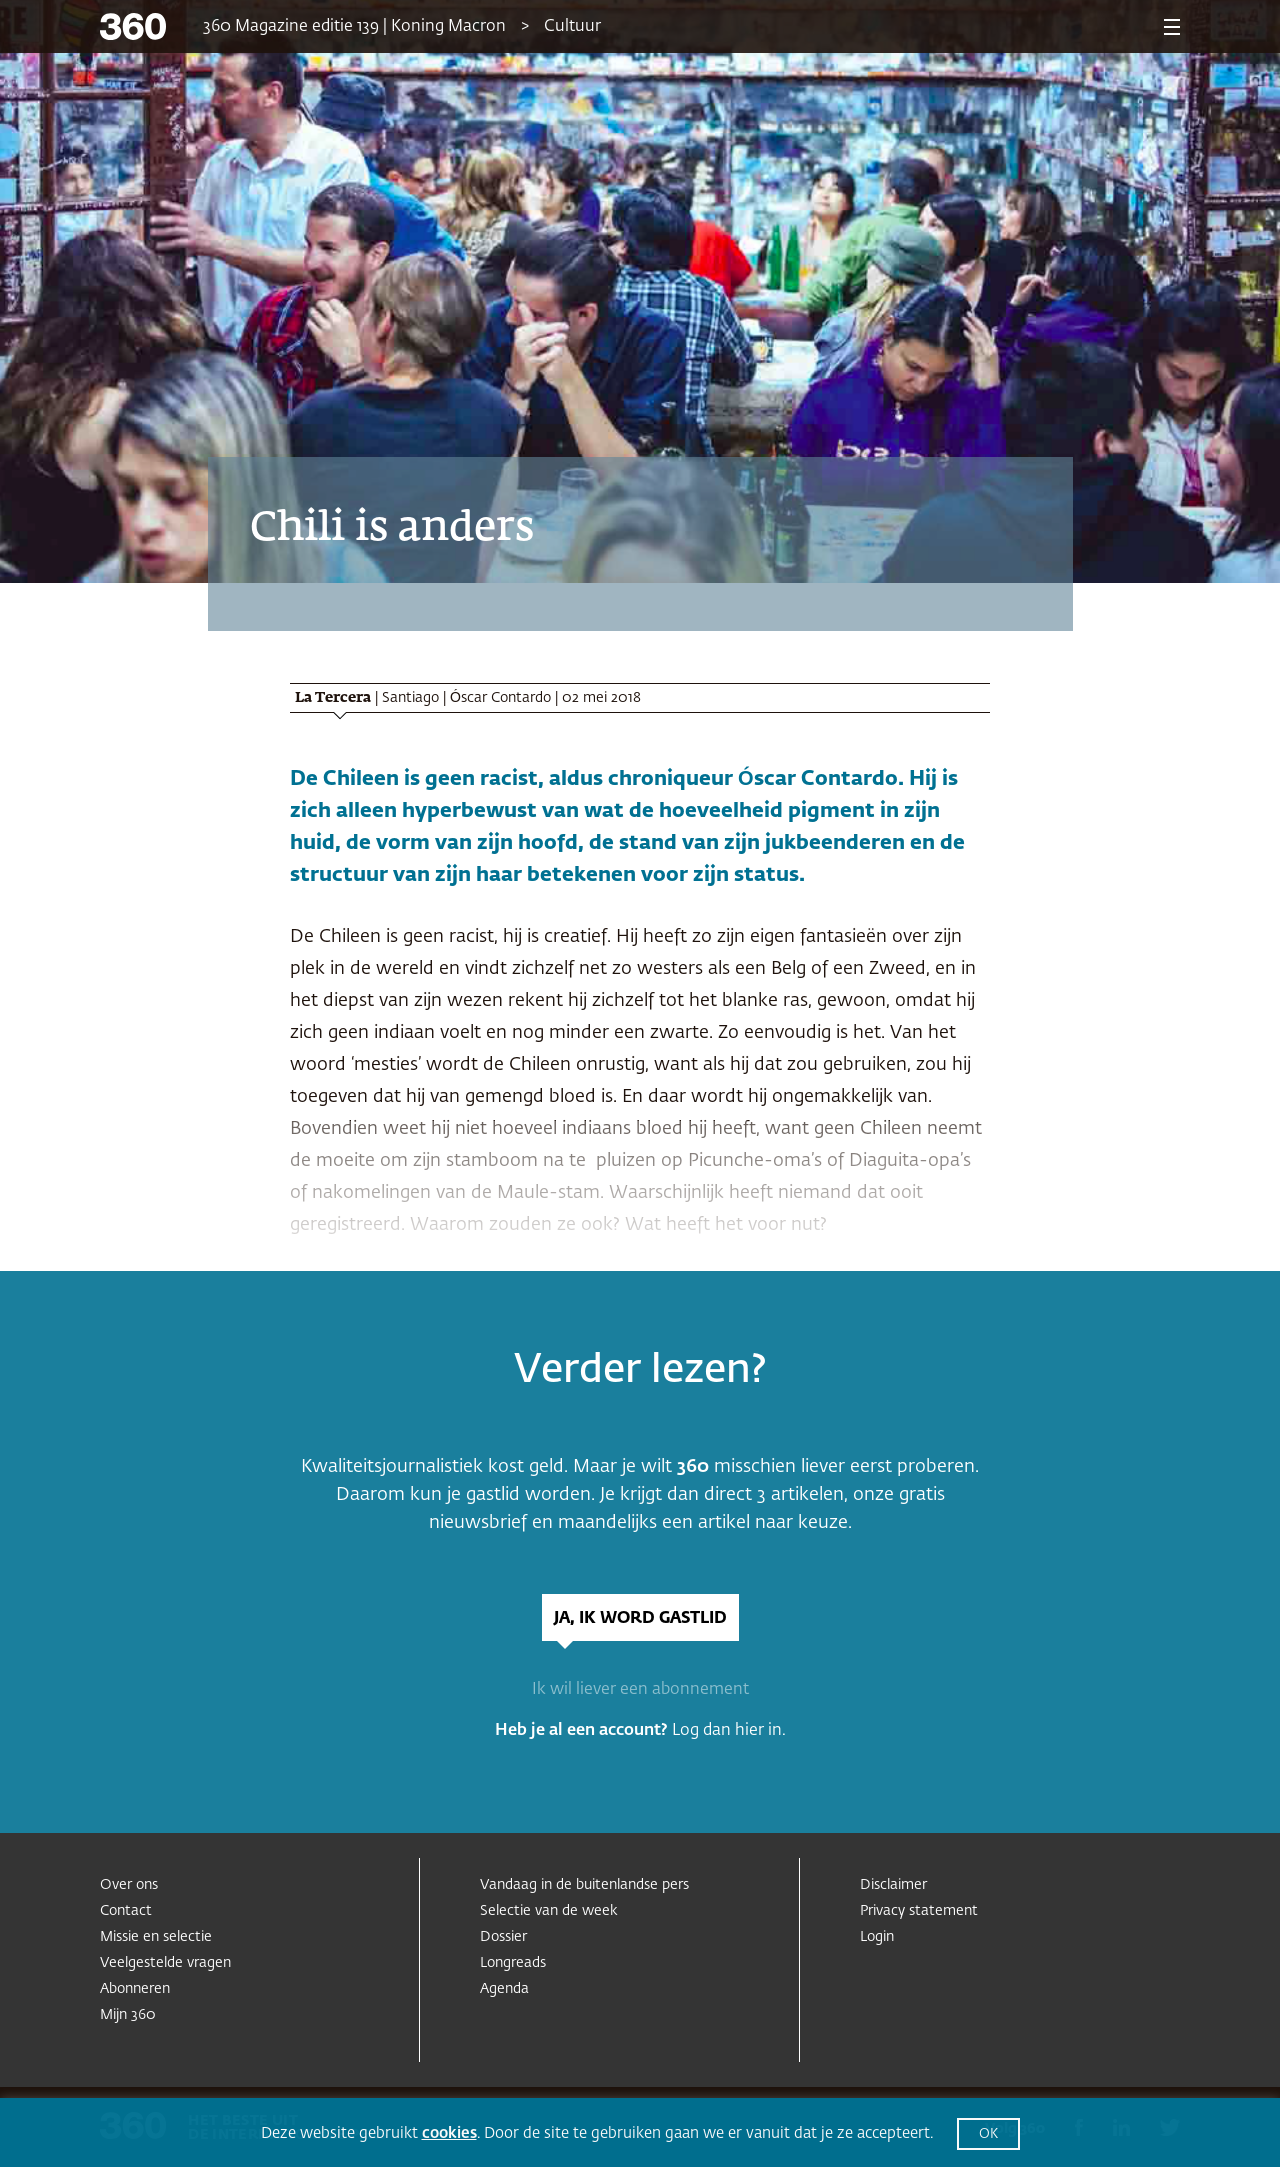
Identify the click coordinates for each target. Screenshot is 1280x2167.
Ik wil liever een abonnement (640, 1690)
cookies (449, 2133)
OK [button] (988, 2134)
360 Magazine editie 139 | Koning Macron (354, 27)
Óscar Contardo (500, 698)
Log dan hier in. (729, 1731)
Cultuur (572, 27)
